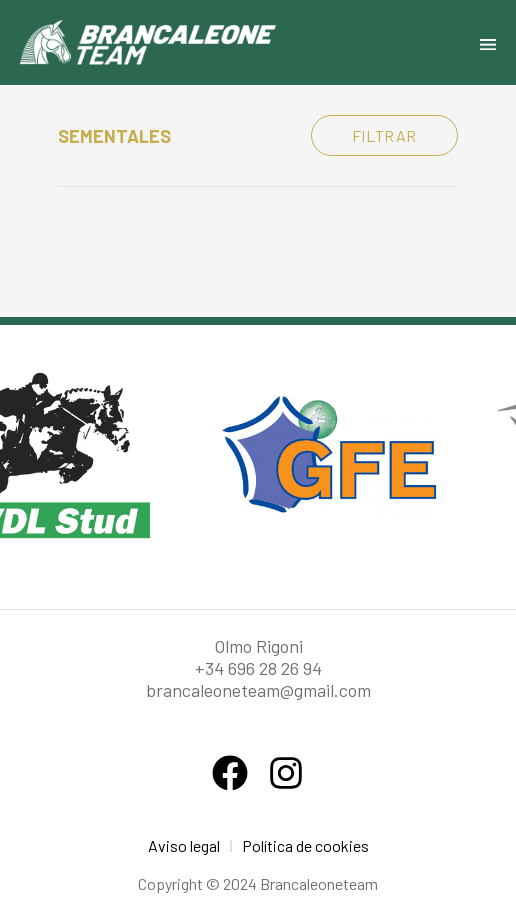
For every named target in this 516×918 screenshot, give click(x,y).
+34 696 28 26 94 (258, 668)
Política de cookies (305, 845)
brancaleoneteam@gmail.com (258, 690)
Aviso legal (184, 845)
